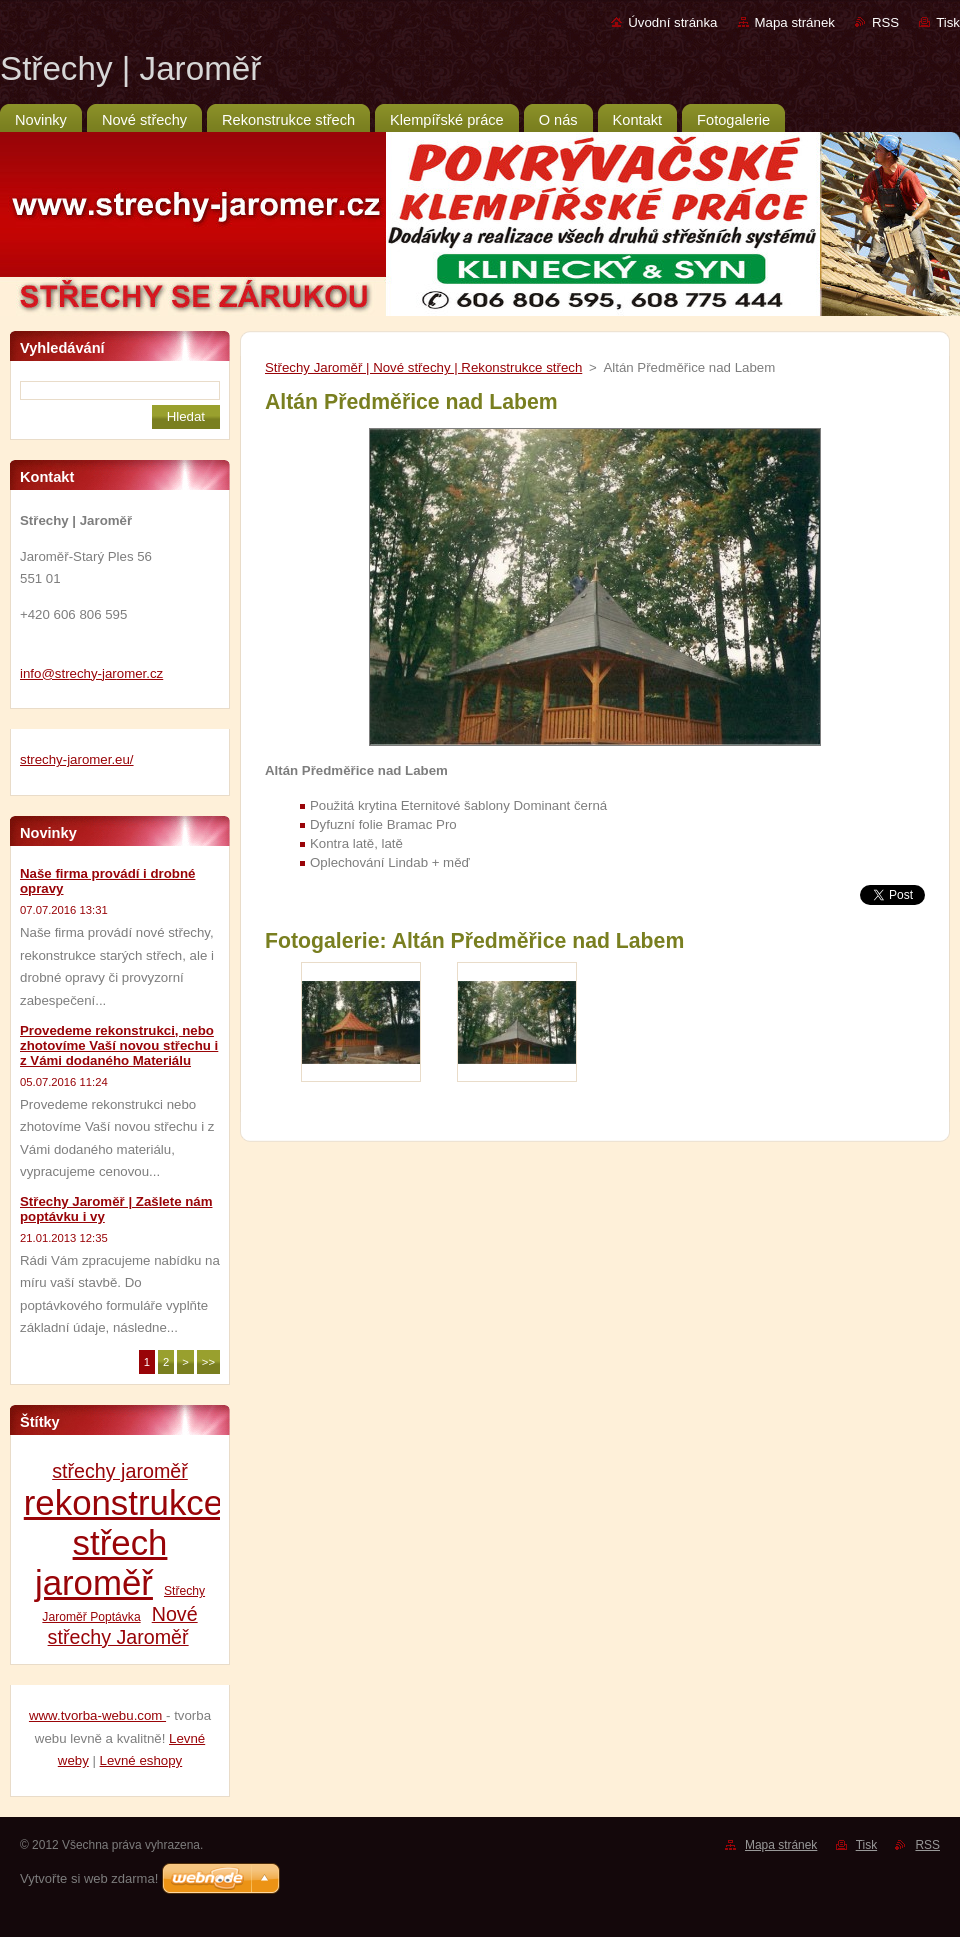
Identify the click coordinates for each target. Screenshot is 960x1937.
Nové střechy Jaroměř (123, 1625)
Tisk (948, 22)
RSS (885, 22)
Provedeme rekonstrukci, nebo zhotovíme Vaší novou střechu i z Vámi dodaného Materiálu (119, 1045)
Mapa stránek (795, 22)
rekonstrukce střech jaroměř (123, 1542)
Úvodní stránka (672, 22)
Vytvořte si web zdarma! (89, 1878)
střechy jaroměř (120, 1471)
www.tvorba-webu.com (97, 1715)
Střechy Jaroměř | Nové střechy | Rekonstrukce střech (423, 367)
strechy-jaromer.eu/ (77, 759)
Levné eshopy (141, 1760)
